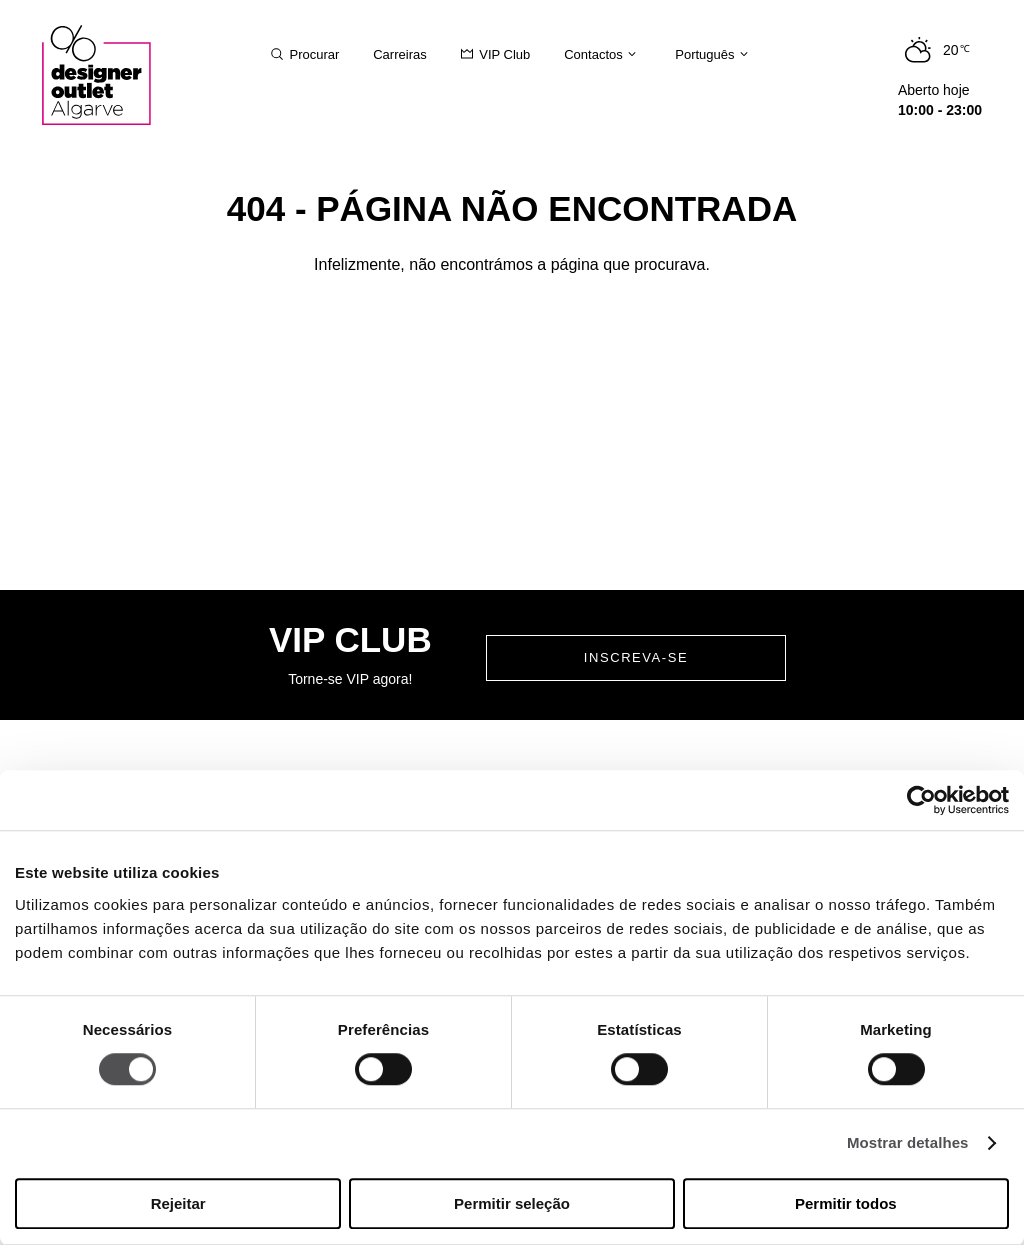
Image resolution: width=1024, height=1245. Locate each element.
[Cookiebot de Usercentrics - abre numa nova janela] (921, 800)
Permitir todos (846, 1203)
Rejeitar (178, 1203)
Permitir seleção (512, 1203)
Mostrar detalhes (908, 1143)
